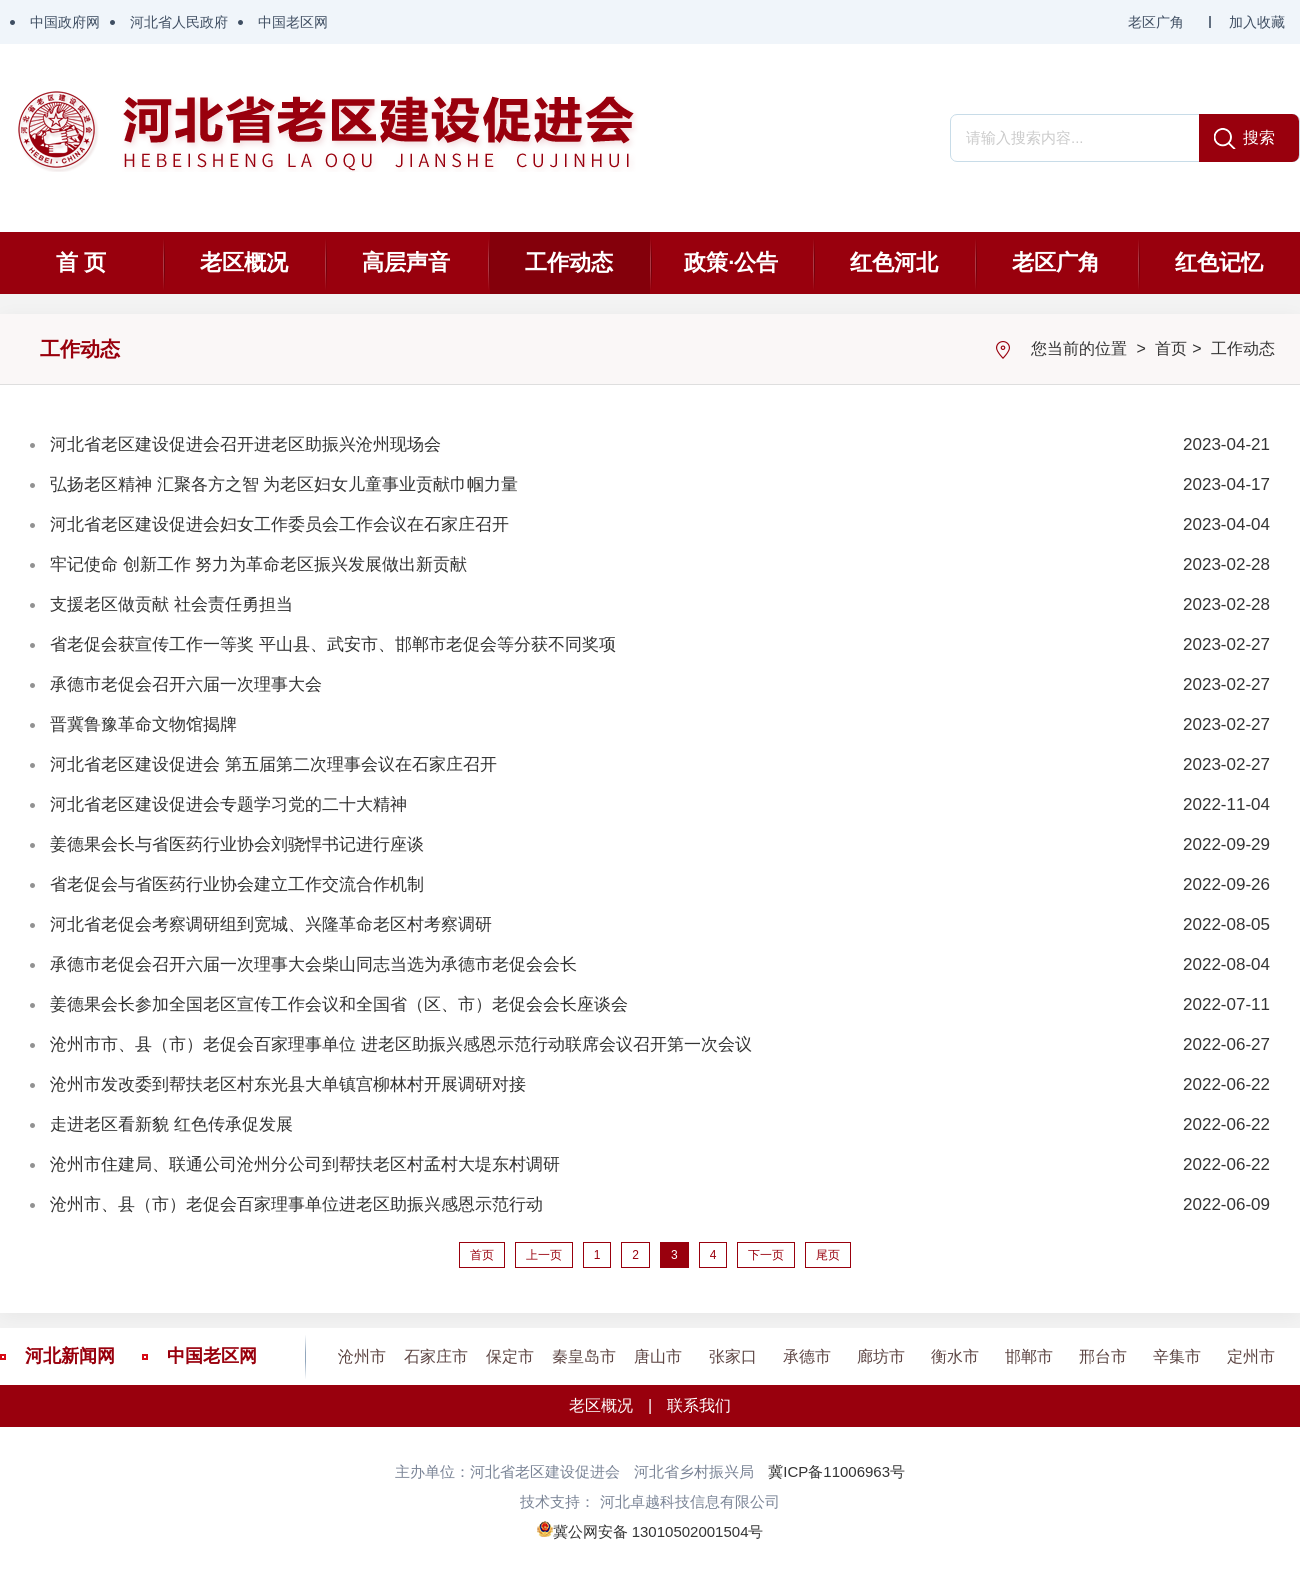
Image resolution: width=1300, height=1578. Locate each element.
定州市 (1251, 1356)
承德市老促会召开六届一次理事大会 (186, 684)
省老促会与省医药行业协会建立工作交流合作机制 (237, 884)
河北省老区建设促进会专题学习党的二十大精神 (228, 804)
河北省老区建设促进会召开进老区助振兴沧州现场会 (245, 444)
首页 (1171, 348)
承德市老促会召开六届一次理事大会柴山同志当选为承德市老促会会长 (313, 964)
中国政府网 (65, 22)
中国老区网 (293, 22)
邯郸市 (1029, 1356)
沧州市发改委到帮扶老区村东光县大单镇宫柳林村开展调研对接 (288, 1084)
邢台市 (1103, 1356)
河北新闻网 (70, 1356)
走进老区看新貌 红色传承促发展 (171, 1124)
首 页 (81, 262)
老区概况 (244, 262)
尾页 (828, 1255)
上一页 (544, 1255)
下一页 (766, 1255)
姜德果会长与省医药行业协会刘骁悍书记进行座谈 (237, 844)
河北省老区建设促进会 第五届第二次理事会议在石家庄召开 (273, 764)
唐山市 (658, 1356)
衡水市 (955, 1356)
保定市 (510, 1356)
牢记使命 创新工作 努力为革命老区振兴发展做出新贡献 (258, 564)
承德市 (807, 1356)
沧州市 (362, 1356)
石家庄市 (436, 1356)
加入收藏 (1257, 22)
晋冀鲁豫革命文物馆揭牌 (143, 724)
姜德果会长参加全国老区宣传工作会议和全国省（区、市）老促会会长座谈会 (339, 1004)
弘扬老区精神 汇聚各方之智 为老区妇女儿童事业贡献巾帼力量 (284, 484)
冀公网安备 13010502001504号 (658, 1531)
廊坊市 (881, 1356)
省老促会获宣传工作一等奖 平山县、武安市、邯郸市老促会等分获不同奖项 (333, 644)
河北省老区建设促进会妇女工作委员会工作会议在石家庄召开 (279, 524)
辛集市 (1177, 1356)
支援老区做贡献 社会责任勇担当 (171, 604)
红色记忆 (1219, 262)
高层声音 (406, 262)
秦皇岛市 (584, 1356)
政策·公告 (731, 262)
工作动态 (569, 262)
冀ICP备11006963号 (836, 1471)
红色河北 (894, 262)
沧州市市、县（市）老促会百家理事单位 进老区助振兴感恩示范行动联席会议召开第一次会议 (401, 1044)
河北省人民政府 (179, 22)
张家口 (733, 1356)
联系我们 (699, 1405)
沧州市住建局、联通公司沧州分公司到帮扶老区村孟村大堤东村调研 (305, 1164)
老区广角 (1156, 22)
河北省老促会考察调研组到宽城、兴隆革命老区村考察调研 (271, 924)
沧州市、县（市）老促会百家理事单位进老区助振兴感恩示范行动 (296, 1204)
